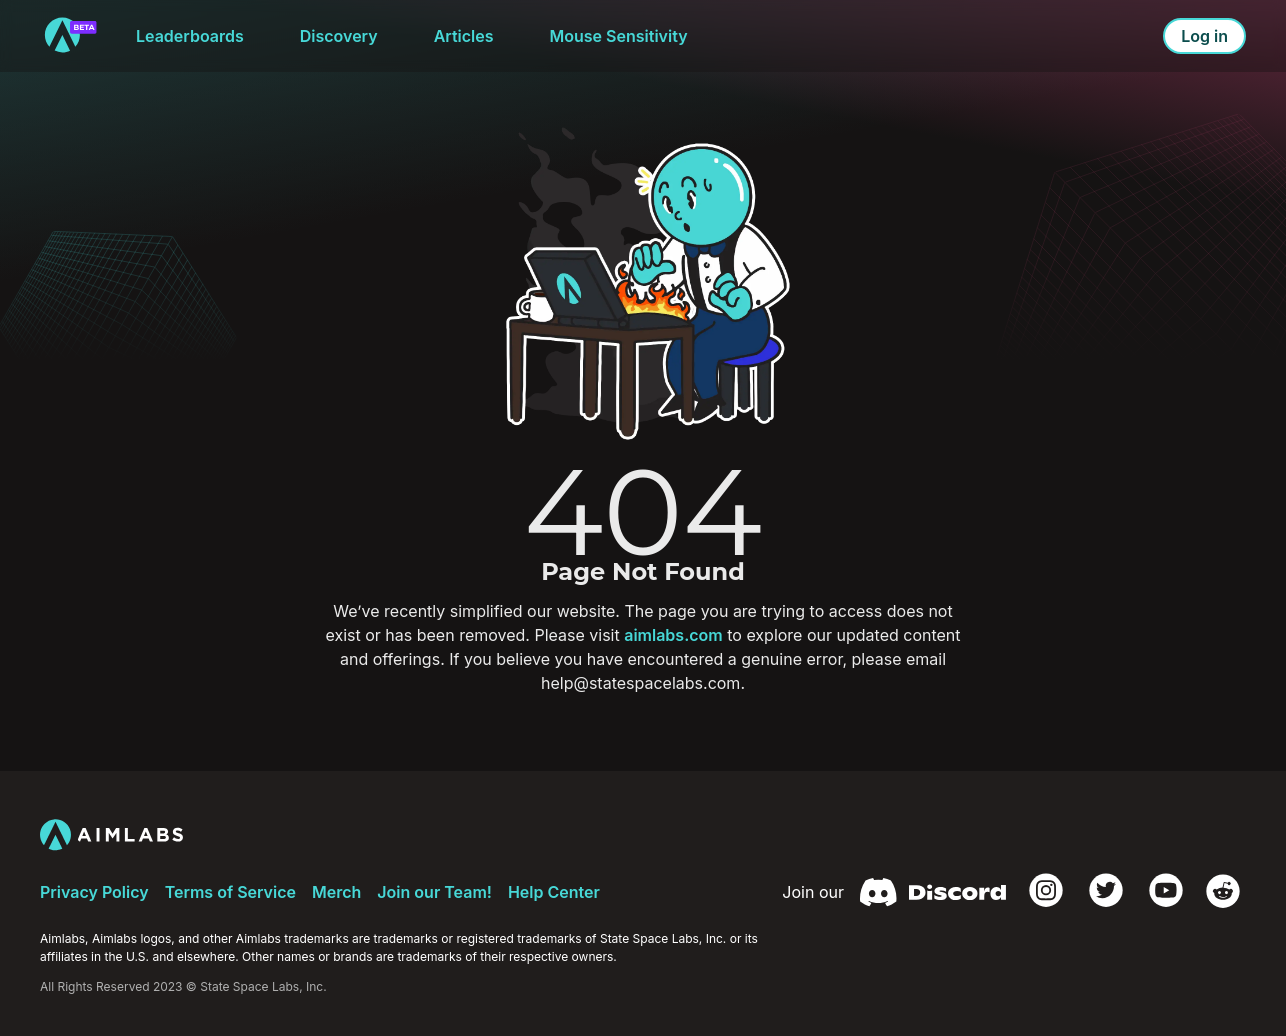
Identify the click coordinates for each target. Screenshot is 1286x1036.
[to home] (70, 36)
